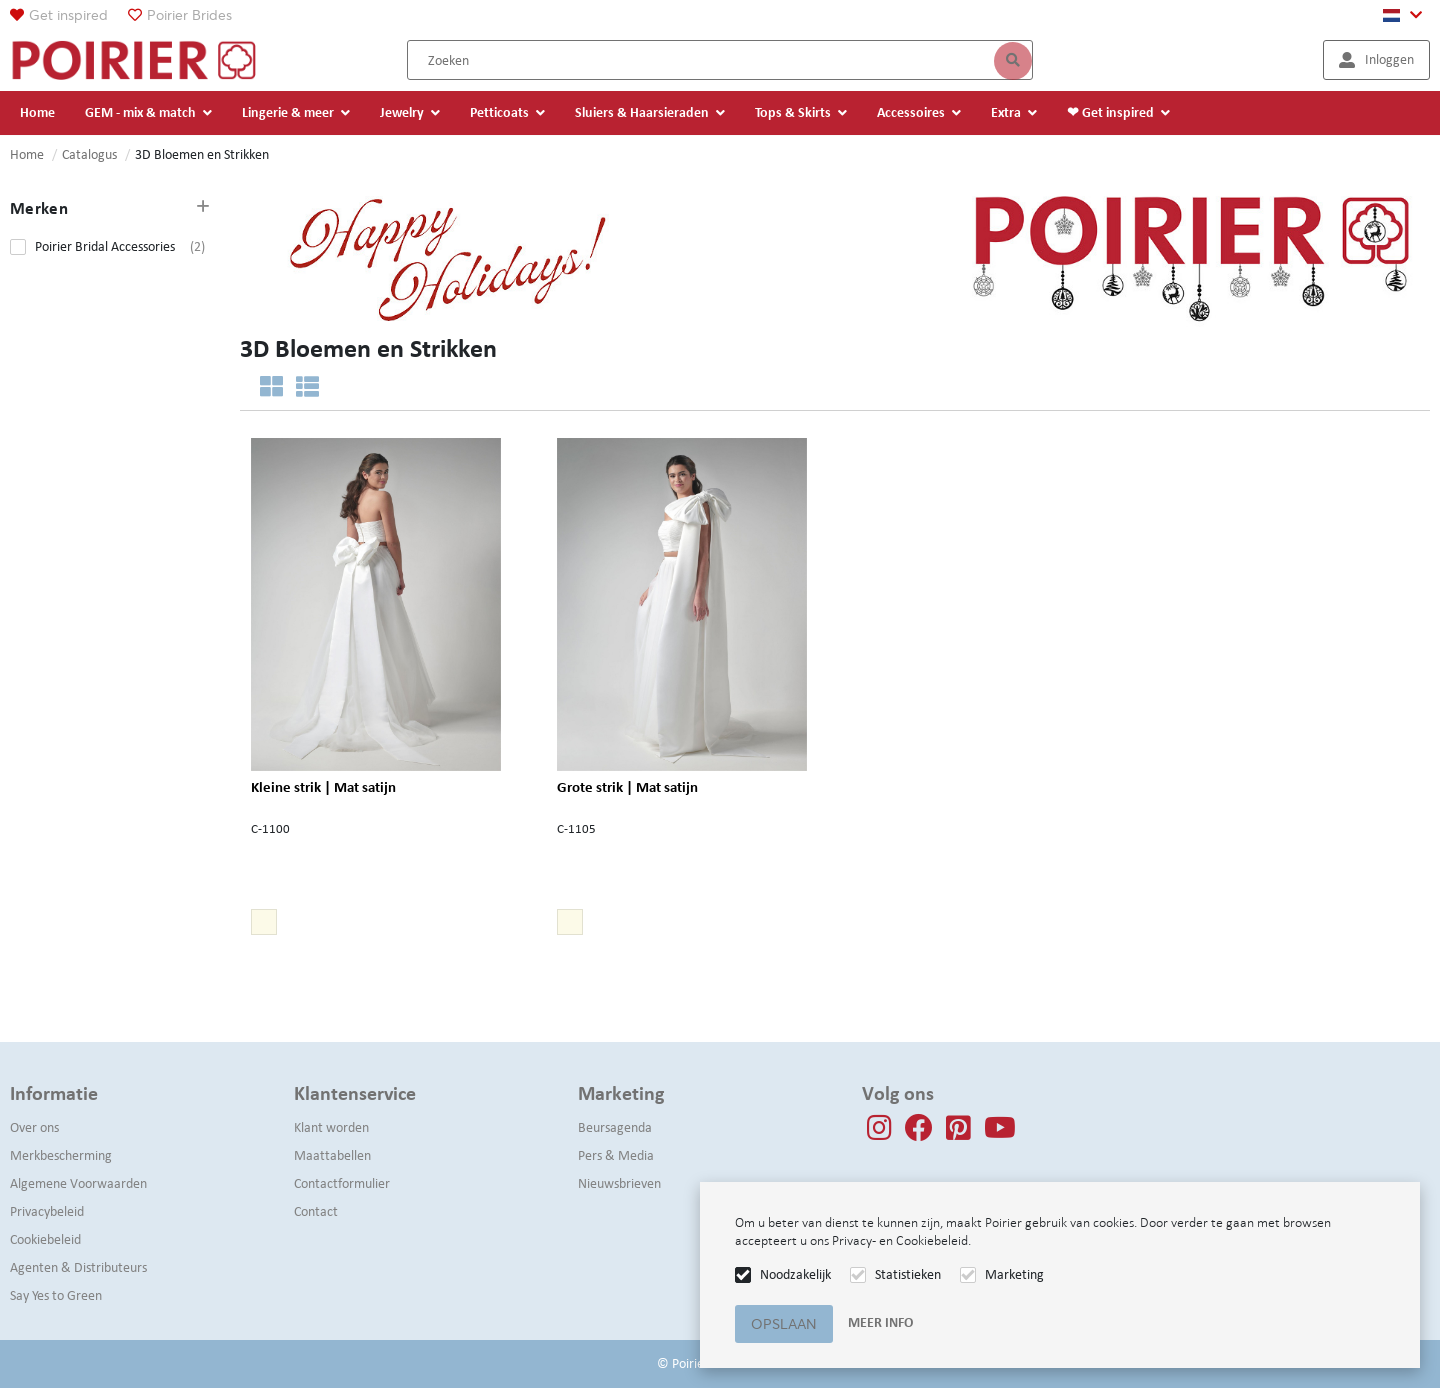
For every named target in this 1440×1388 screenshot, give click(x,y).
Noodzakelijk (795, 1274)
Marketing (1014, 1274)
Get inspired (68, 15)
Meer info (880, 1322)
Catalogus (89, 154)
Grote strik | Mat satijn (627, 787)
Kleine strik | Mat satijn (323, 787)
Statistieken (908, 1274)
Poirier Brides (189, 15)
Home (27, 154)
